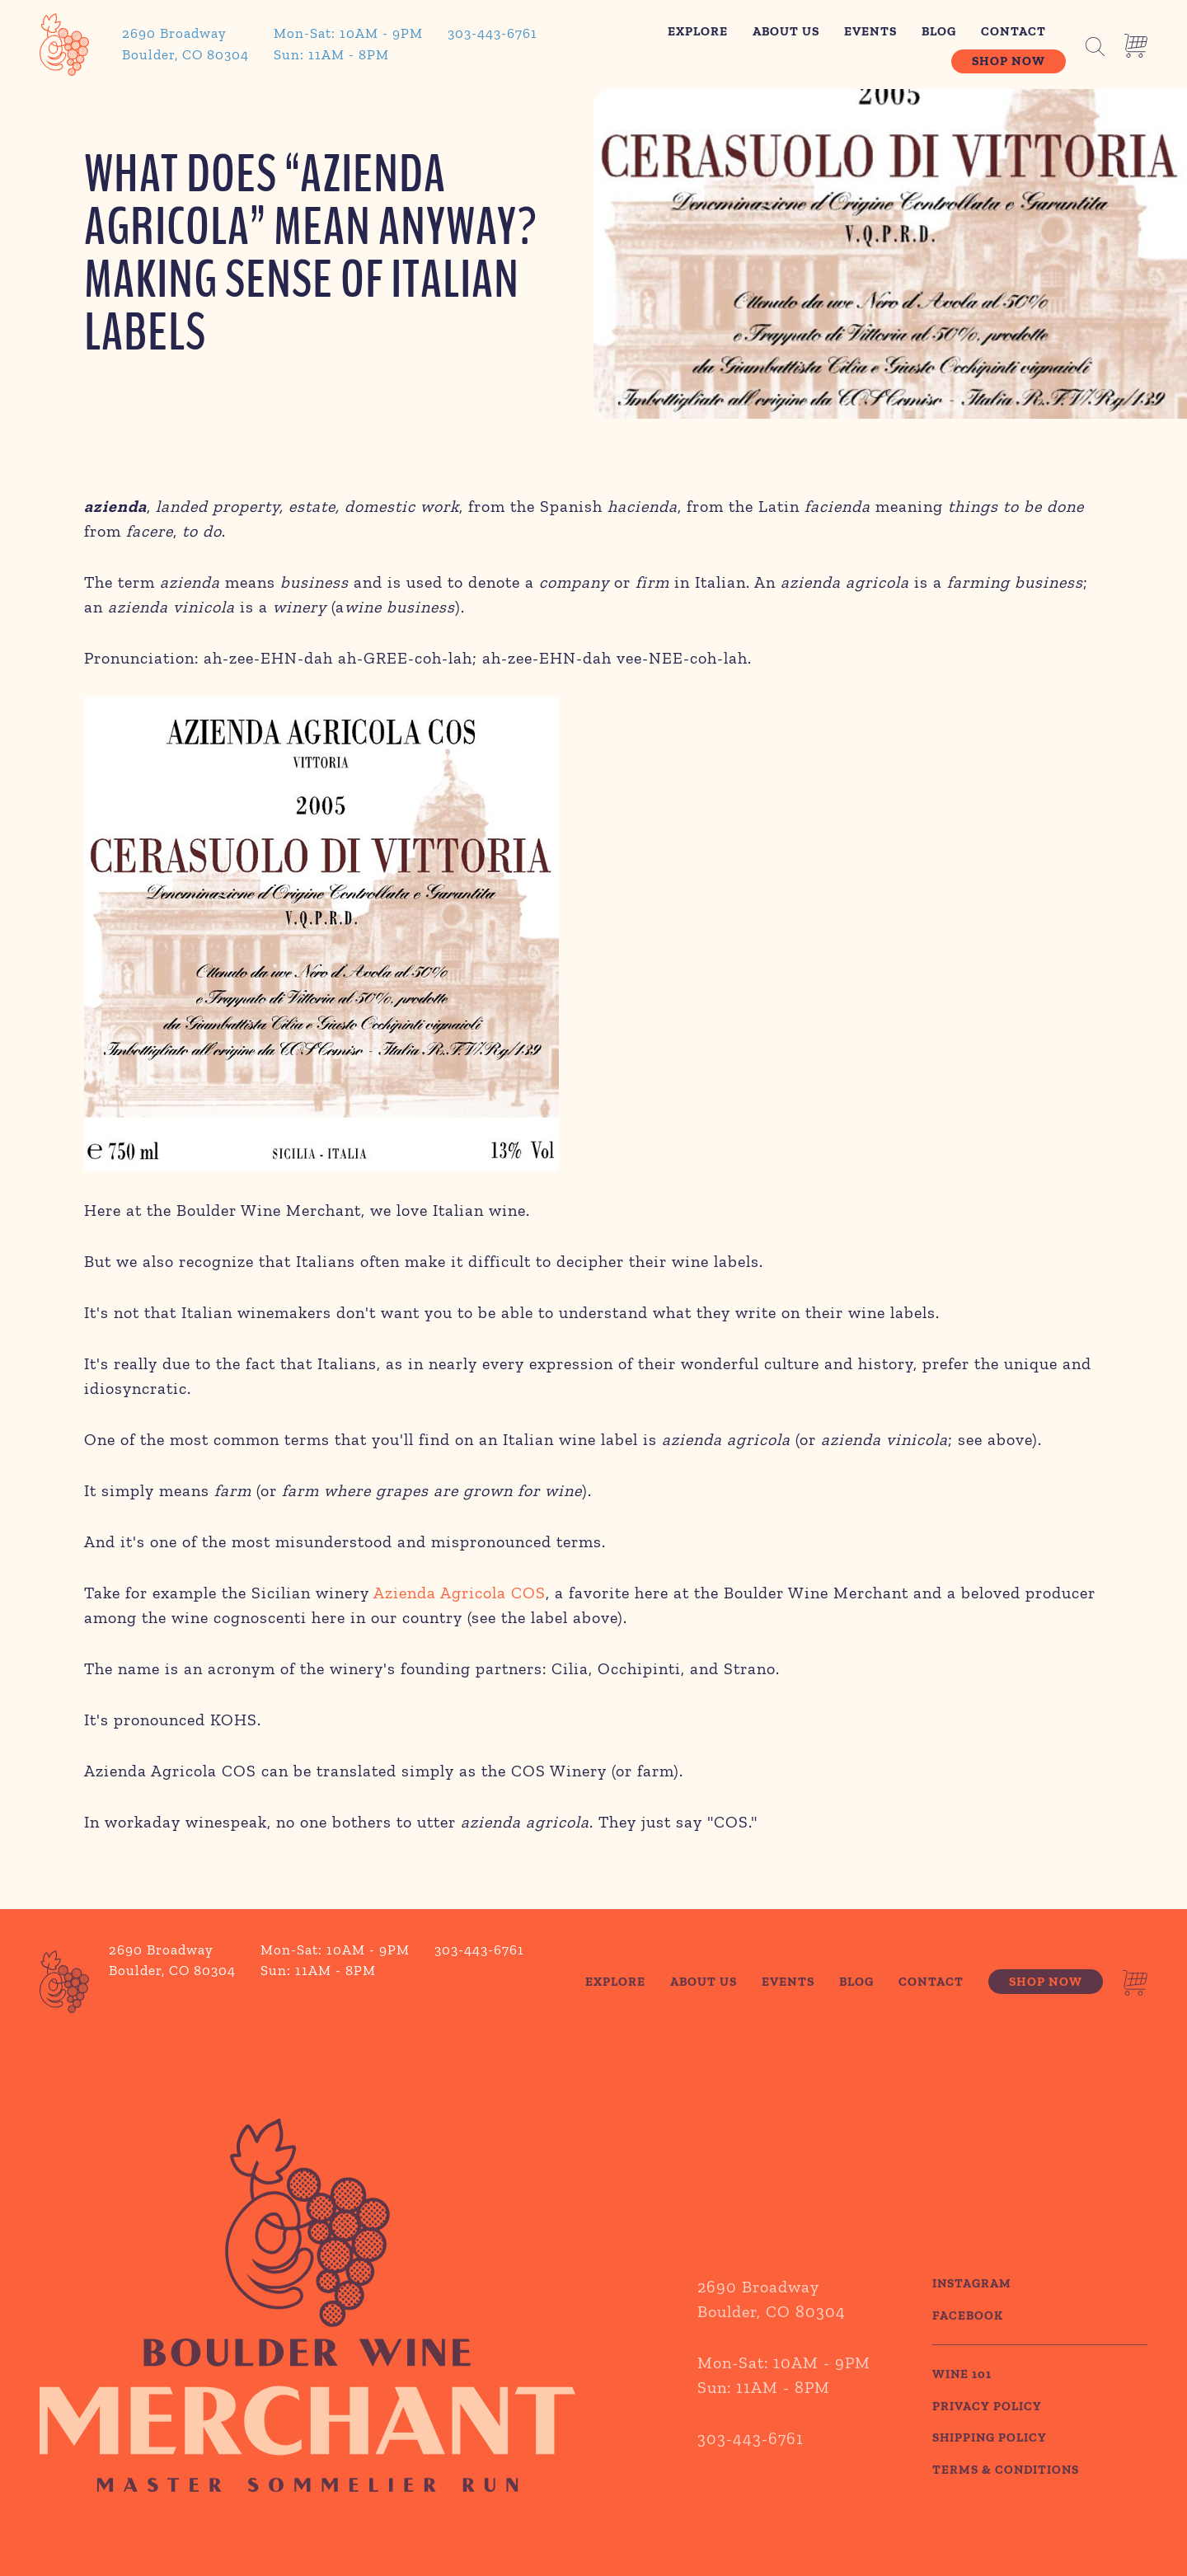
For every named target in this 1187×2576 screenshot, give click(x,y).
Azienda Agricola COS (459, 1592)
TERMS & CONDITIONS (1005, 2494)
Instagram (971, 2308)
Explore (698, 31)
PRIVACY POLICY (987, 2431)
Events (870, 31)
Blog (939, 31)
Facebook (967, 2340)
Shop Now (1008, 61)
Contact (1013, 31)
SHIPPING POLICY (989, 2462)
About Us (786, 31)
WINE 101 (962, 2398)
